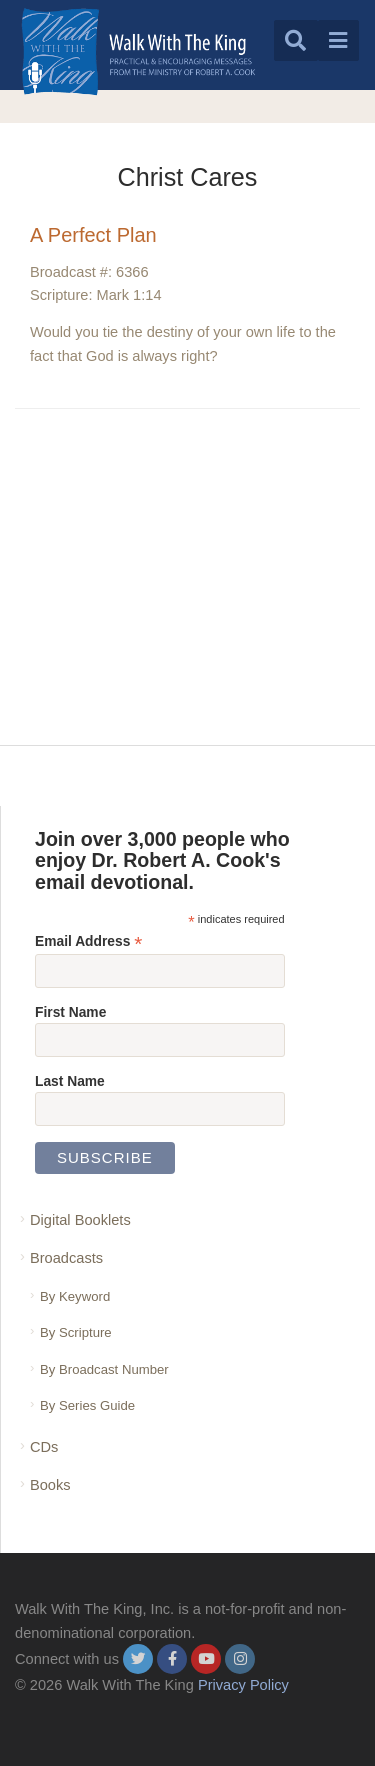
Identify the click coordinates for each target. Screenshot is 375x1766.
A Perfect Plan (93, 235)
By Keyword (75, 1296)
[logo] (138, 51)
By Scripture (76, 1332)
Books (50, 1485)
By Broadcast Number (104, 1369)
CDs (44, 1447)
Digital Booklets (80, 1220)
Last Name (70, 1081)
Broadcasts (66, 1258)
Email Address (88, 941)
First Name (70, 1012)
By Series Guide (87, 1405)
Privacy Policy (243, 1685)
